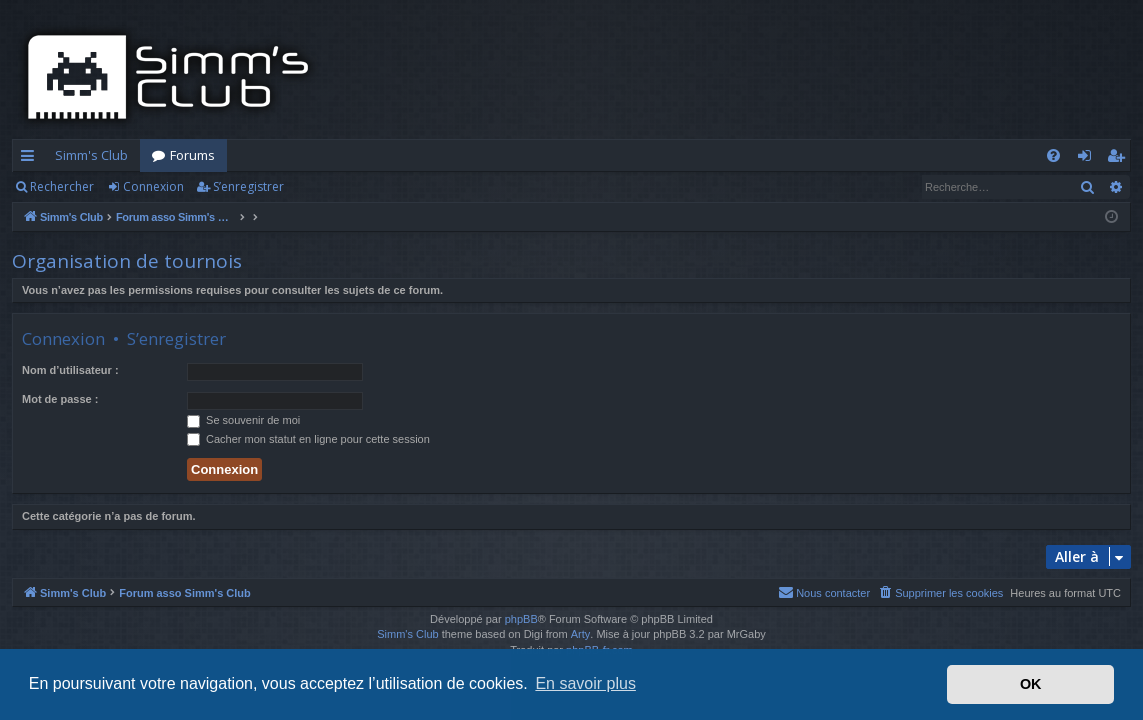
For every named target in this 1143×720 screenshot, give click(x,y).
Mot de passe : (60, 399)
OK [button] (1031, 684)
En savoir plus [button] (585, 683)
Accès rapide (31, 159)
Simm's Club (91, 155)
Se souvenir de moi (243, 420)
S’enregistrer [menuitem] (1119, 159)
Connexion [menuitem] (1088, 159)
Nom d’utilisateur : (70, 370)
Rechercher (62, 186)
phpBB (521, 619)
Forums (192, 155)
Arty (581, 634)
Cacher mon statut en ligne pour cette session (308, 439)
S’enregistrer (248, 186)
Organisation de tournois (127, 261)
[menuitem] (1053, 155)
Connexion (153, 186)
